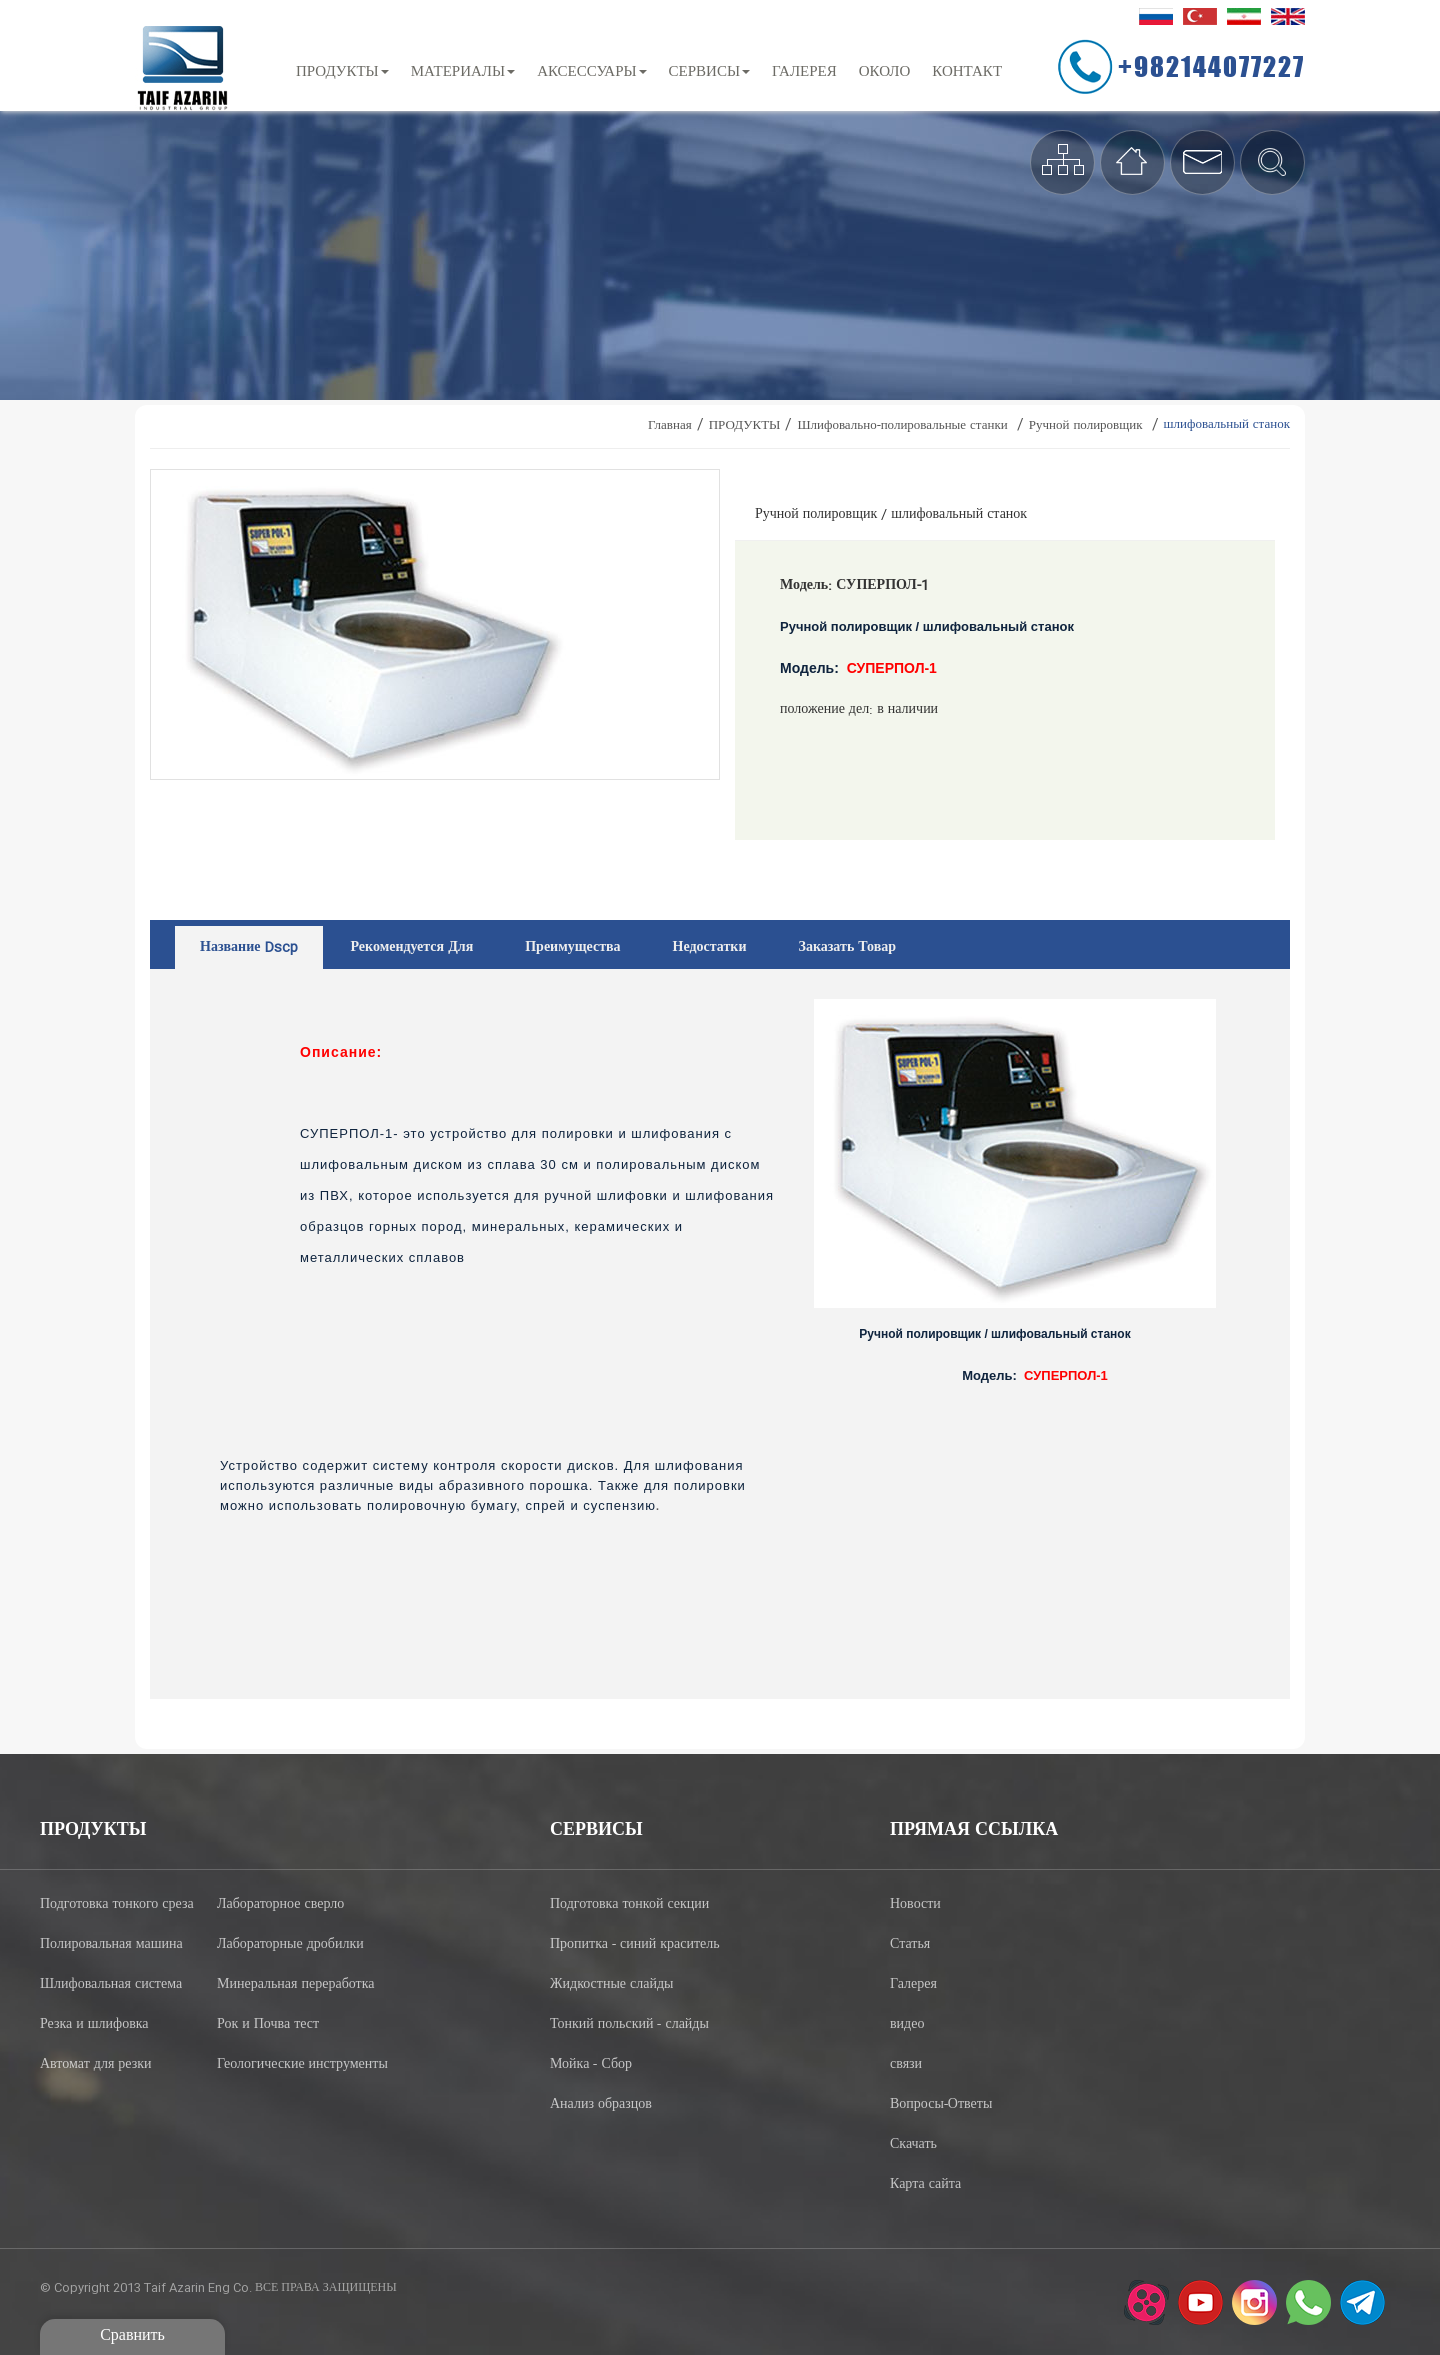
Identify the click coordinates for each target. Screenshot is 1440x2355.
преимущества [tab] (572, 948)
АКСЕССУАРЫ (591, 72)
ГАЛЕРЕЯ (804, 72)
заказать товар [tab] (848, 948)
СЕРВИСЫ (709, 72)
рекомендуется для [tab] (411, 948)
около (885, 72)
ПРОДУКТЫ (342, 72)
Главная (670, 426)
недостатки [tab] (710, 948)
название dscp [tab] (249, 948)
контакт (967, 72)
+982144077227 (1211, 66)
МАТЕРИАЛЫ (463, 72)
